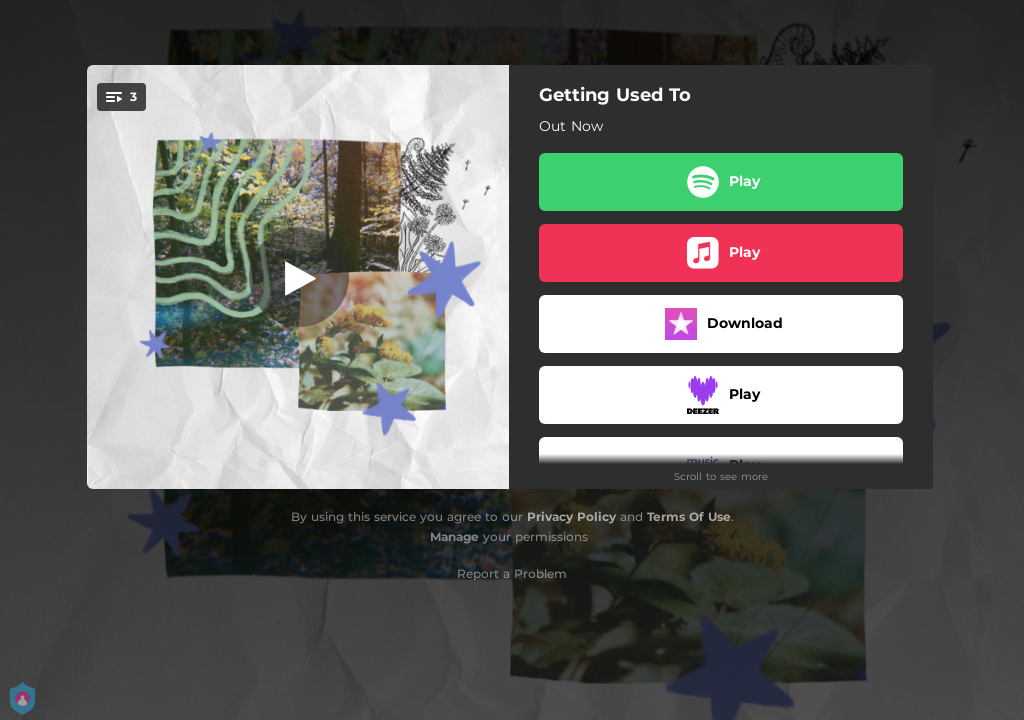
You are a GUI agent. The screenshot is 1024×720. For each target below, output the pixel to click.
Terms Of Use (689, 516)
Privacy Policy (571, 516)
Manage (454, 536)
